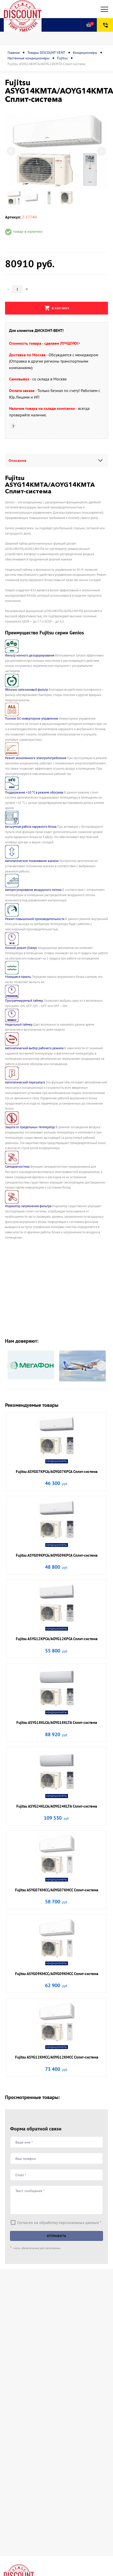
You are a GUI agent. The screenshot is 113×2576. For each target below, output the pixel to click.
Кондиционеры (85, 52)
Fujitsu (62, 58)
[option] (56, 151)
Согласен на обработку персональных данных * (59, 2222)
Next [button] (102, 151)
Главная (14, 52)
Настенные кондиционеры (28, 58)
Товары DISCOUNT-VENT (46, 52)
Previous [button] (11, 151)
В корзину (56, 308)
